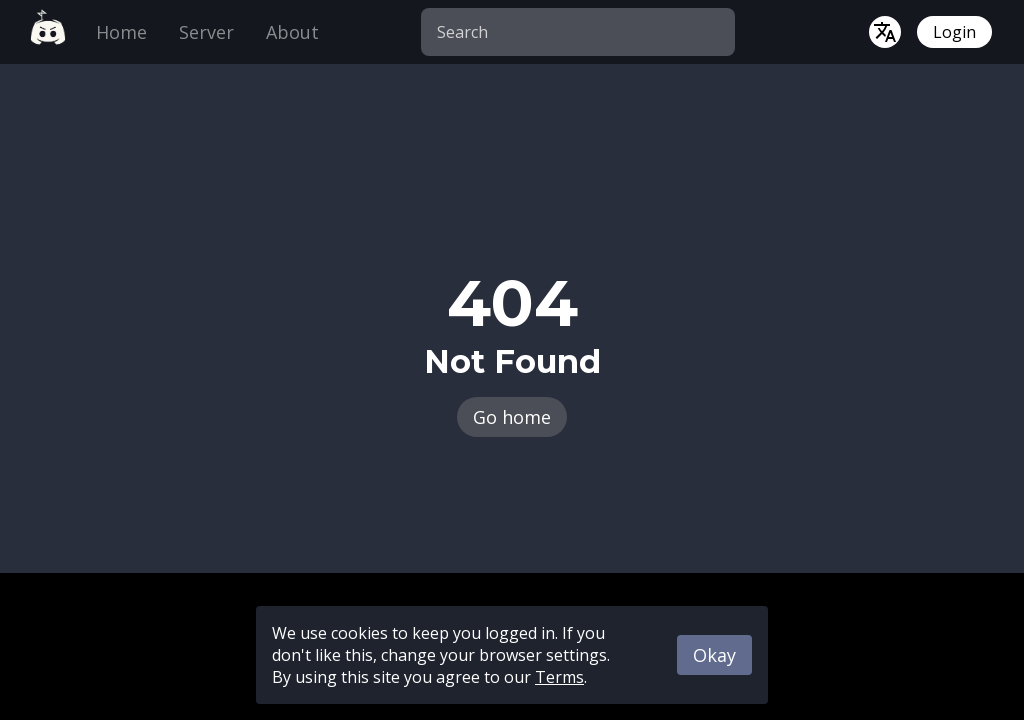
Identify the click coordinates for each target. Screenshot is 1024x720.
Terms (559, 677)
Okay (714, 655)
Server (206, 32)
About (292, 32)
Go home (512, 417)
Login (954, 32)
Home (121, 32)
